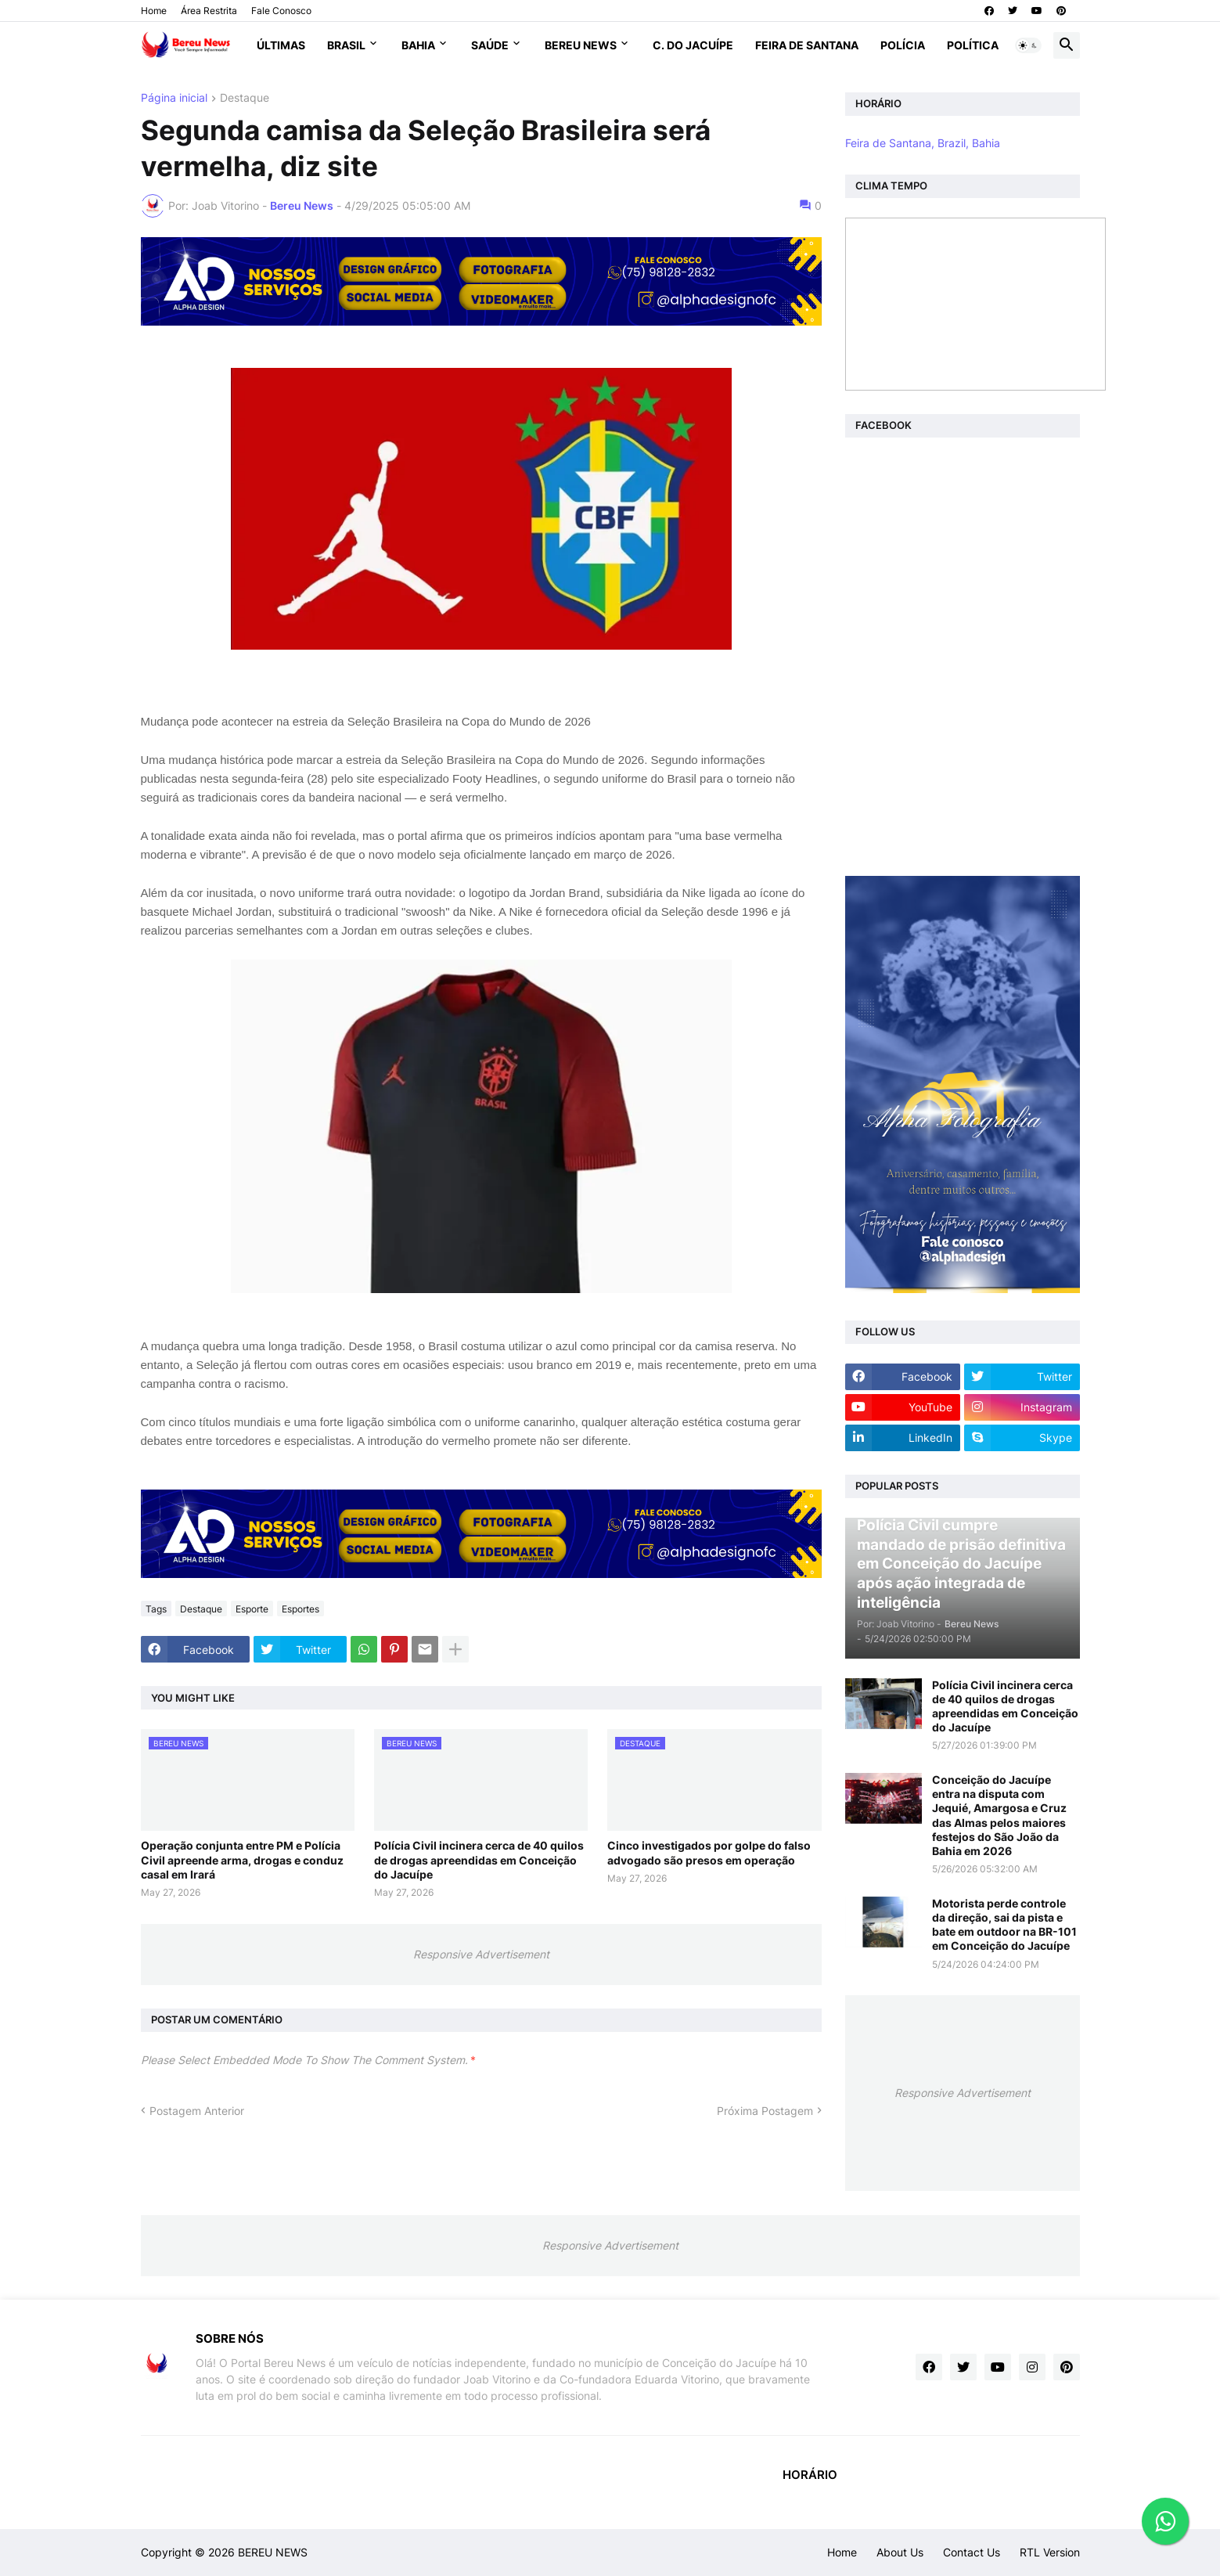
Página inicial (174, 98)
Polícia (902, 45)
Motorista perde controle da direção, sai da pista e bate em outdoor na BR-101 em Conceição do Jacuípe (1004, 1925)
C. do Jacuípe (693, 45)
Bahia (418, 45)
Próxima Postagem (765, 2110)
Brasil (346, 45)
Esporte (252, 1609)
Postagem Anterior (196, 2110)
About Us (899, 2552)
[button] (1028, 45)
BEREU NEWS (273, 2552)
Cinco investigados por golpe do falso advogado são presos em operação (709, 1852)
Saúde (490, 45)
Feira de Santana (806, 45)
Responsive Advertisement (481, 1954)
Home (154, 10)
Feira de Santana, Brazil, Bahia (922, 143)
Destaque (244, 98)
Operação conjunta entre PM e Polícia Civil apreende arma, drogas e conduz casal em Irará (242, 1859)
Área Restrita (209, 10)
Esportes (300, 1609)
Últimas (281, 45)
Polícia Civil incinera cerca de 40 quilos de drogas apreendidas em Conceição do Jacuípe (479, 1859)
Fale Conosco (281, 10)
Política (973, 45)
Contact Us (971, 2552)
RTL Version (1050, 2552)
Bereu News (581, 45)
